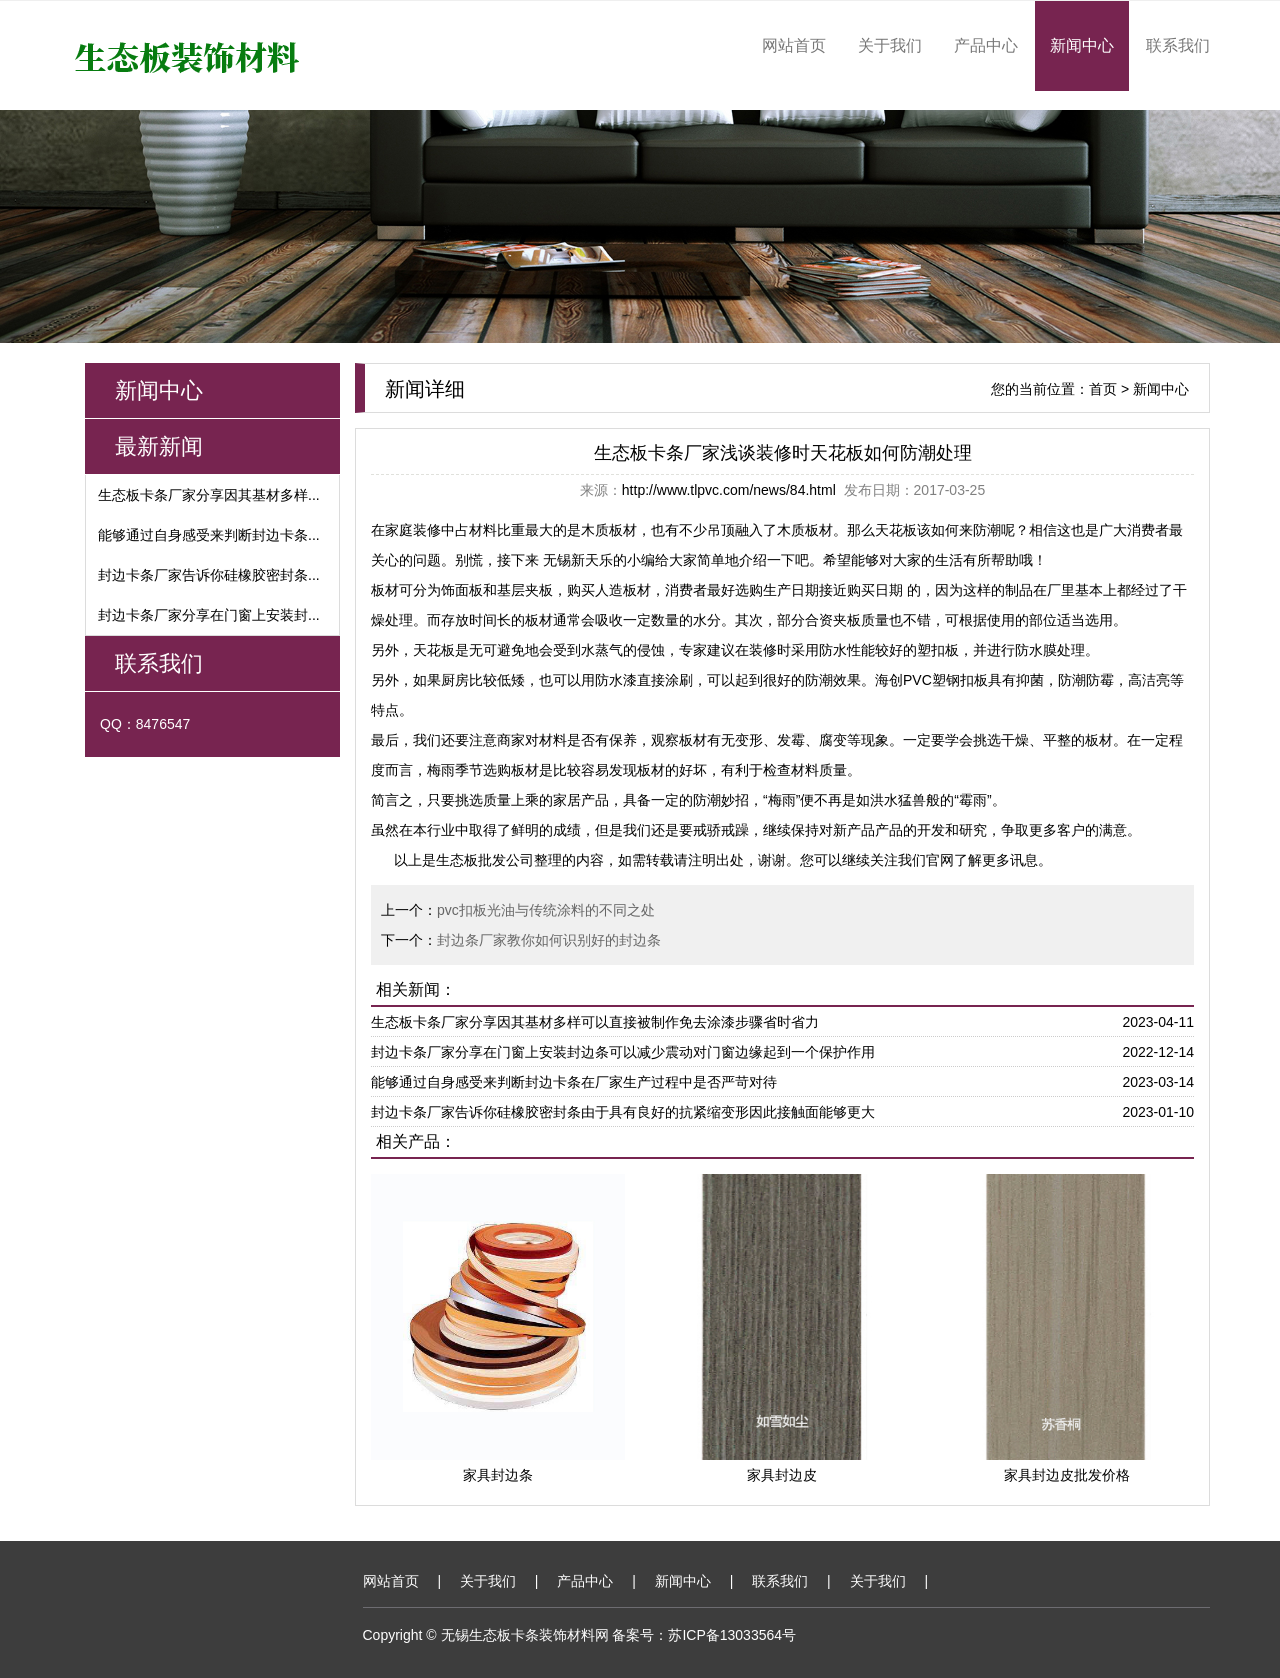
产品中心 (986, 45)
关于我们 (890, 45)
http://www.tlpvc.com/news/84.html (729, 490)
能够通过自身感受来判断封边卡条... (209, 535)
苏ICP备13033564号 (732, 1635)
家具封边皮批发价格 (1067, 1475)
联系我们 (1178, 45)
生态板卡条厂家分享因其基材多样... (209, 495)
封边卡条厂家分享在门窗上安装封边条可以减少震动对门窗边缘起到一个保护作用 (623, 1052)
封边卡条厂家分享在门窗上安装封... (209, 615)
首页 (1103, 389)
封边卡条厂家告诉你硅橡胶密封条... (209, 575)
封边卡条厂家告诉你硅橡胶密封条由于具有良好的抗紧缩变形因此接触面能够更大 (623, 1112)
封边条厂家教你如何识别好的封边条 (549, 940)
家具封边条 (498, 1475)
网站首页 (794, 45)
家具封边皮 (782, 1475)
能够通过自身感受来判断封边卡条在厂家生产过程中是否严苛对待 (574, 1082)
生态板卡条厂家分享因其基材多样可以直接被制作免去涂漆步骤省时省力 (595, 1022)
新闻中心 (1082, 45)
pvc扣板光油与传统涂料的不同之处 (546, 910)
